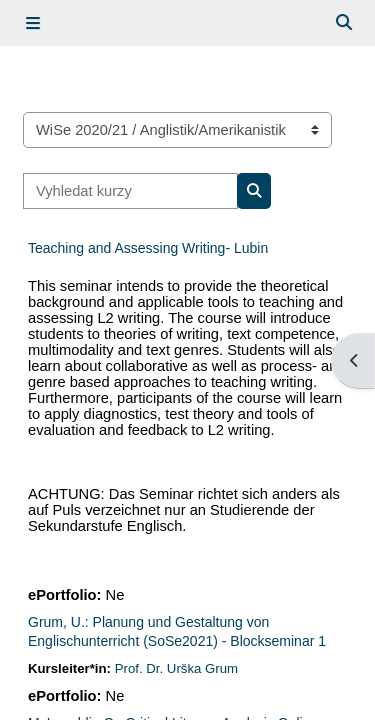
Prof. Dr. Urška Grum (176, 668)
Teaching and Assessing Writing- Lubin (148, 248)
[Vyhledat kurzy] (130, 191)
